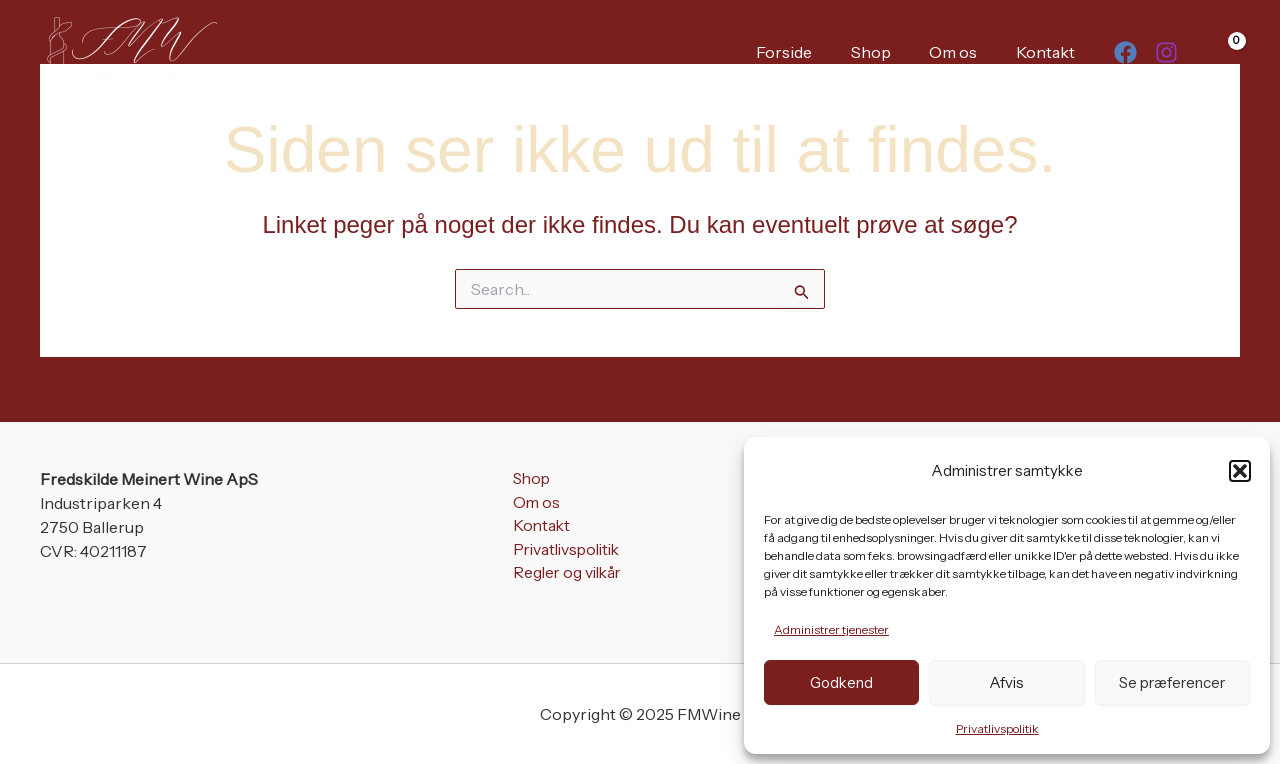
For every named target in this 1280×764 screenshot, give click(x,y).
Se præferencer (1172, 682)
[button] (1240, 471)
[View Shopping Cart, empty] (1219, 51)
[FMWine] (814, 469)
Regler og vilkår (567, 575)
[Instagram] (1166, 52)
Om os (963, 52)
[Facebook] (1125, 52)
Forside (807, 52)
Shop (887, 52)
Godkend (841, 682)
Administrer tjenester (831, 629)
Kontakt (1048, 52)
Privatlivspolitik (997, 728)
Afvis (1006, 682)
